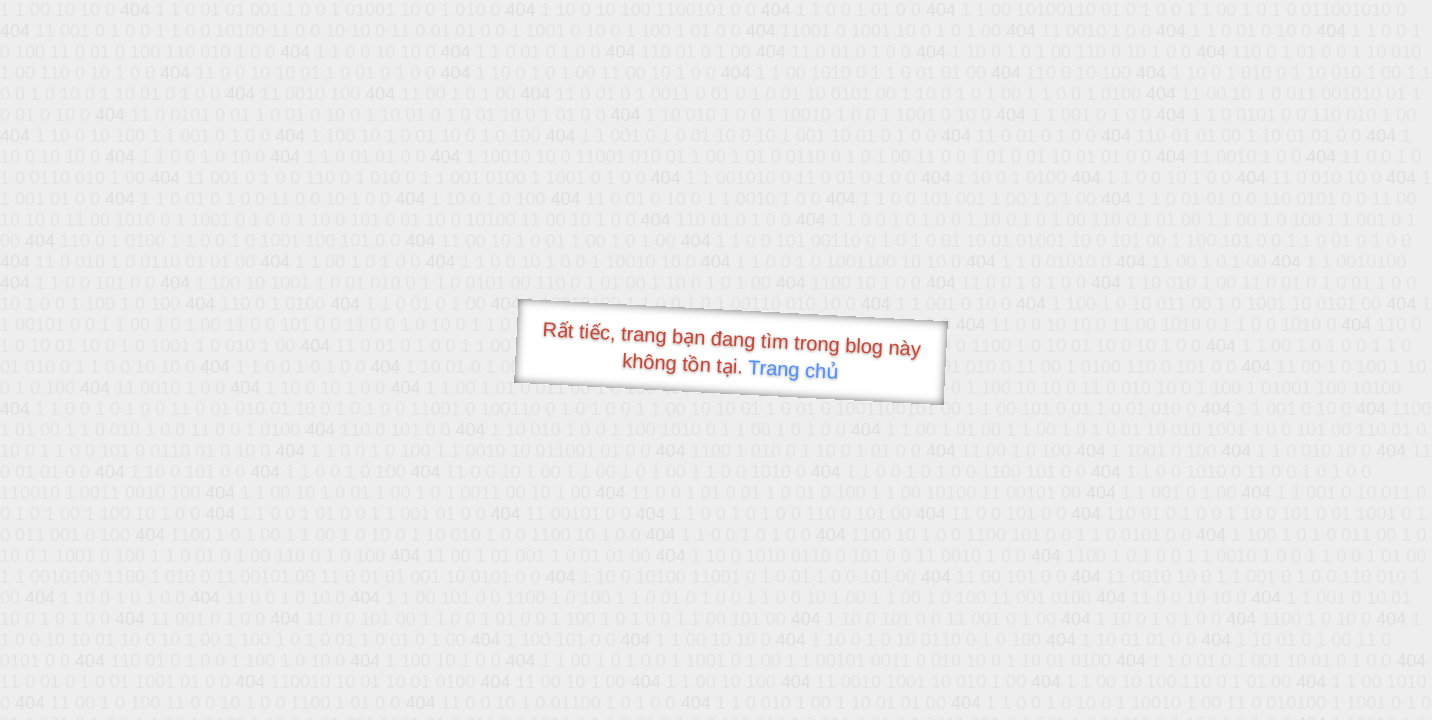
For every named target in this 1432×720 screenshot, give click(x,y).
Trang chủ (793, 369)
